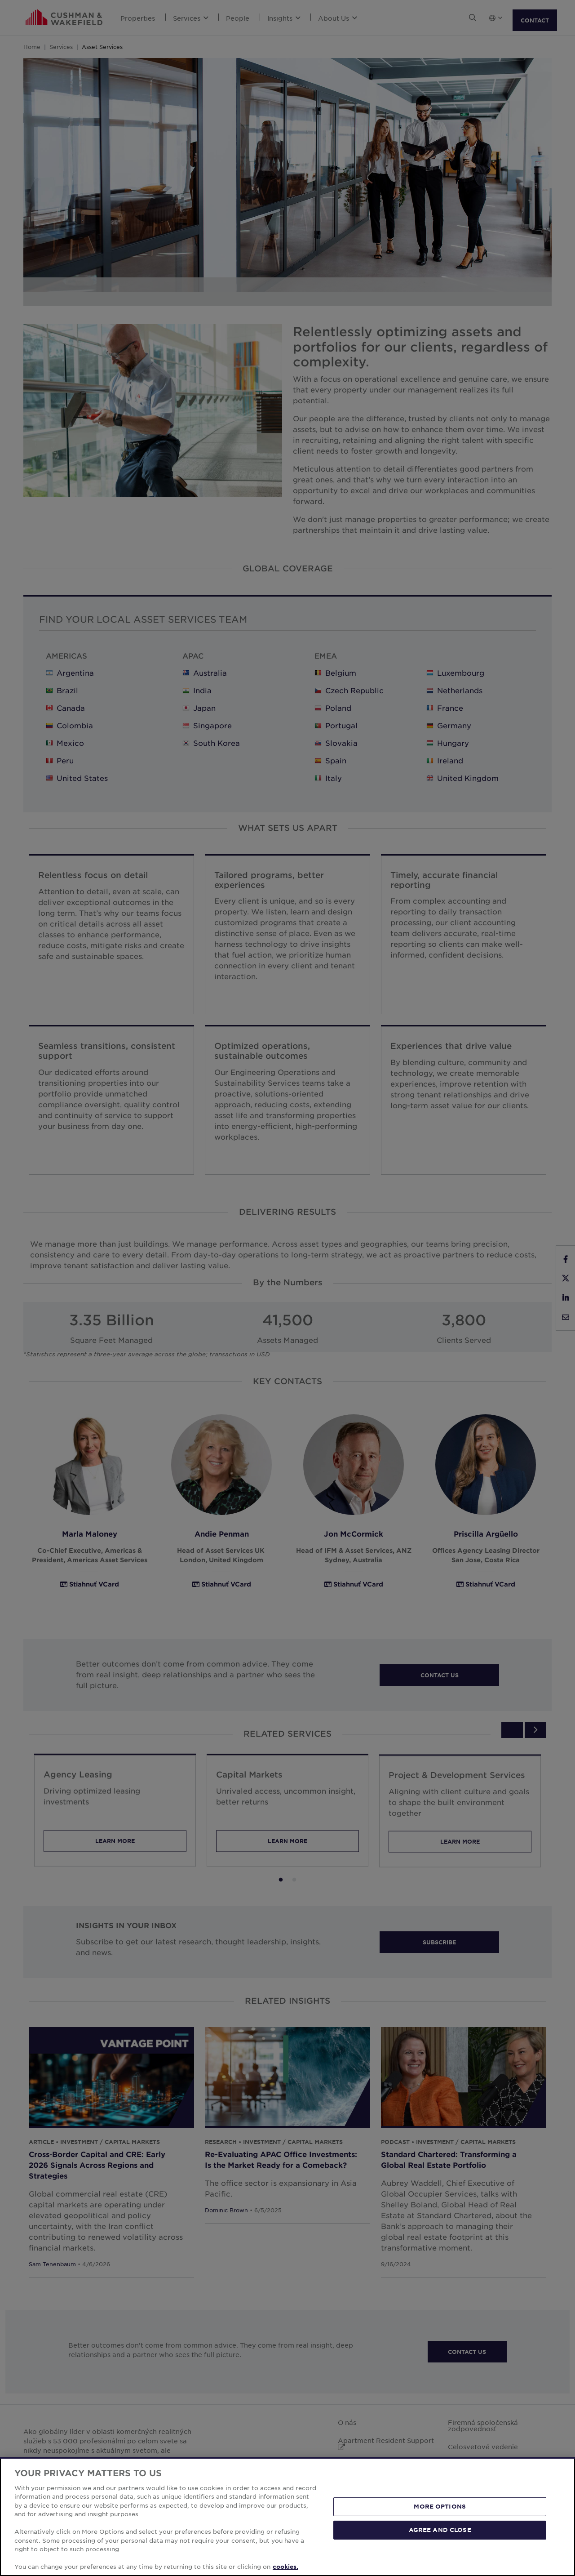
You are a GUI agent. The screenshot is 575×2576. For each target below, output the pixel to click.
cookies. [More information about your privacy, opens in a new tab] (285, 2566)
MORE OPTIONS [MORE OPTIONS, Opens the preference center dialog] (440, 2506)
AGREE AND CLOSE (440, 2529)
